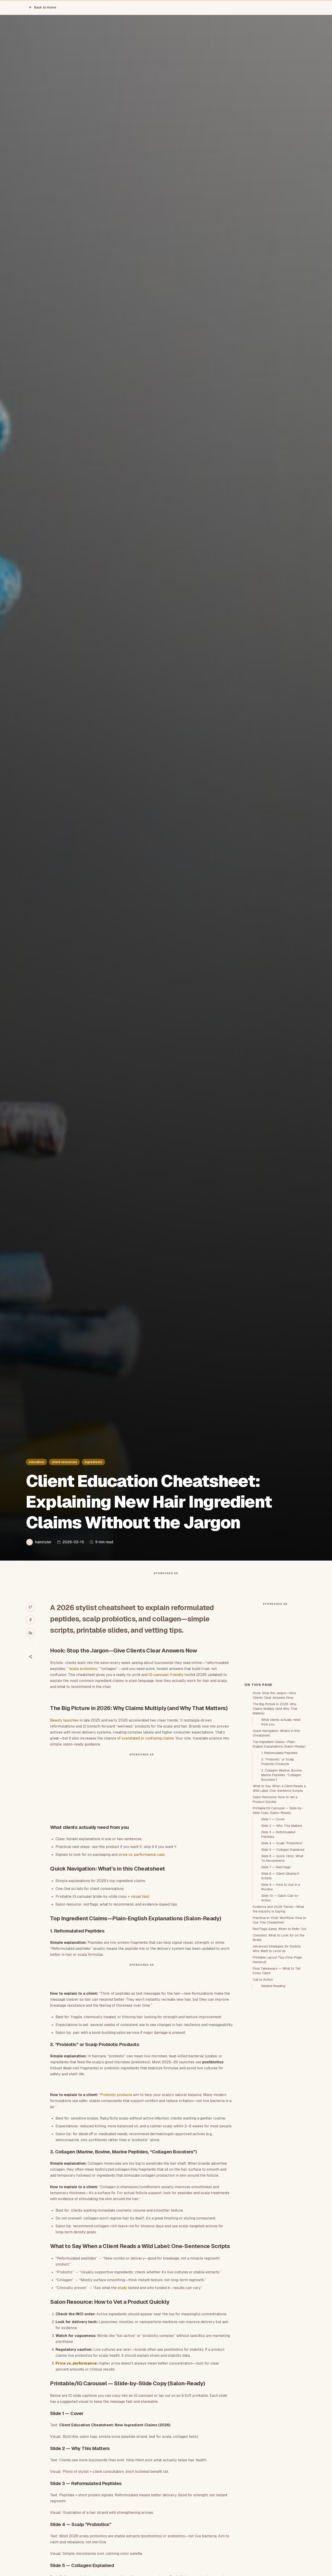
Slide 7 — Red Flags (276, 1950)
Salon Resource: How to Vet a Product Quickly (275, 1882)
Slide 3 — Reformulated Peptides (278, 1917)
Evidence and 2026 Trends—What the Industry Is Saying (278, 1991)
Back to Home (42, 7)
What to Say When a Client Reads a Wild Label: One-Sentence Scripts (279, 1871)
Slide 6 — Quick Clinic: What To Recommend (282, 1941)
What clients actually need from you (280, 1804)
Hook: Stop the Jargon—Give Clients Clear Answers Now (274, 1778)
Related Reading (273, 2069)
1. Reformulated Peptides (279, 1835)
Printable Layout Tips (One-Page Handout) (277, 2042)
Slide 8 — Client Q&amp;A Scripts (280, 1958)
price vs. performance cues (142, 1863)
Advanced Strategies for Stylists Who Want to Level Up (277, 2031)
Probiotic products (116, 2104)
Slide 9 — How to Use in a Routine (280, 1969)
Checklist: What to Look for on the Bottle (278, 2020)
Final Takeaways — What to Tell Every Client (276, 2053)
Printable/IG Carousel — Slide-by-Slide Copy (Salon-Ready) (278, 1893)
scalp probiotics (83, 1677)
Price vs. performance (76, 2372)
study (122, 2297)
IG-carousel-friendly (166, 1683)
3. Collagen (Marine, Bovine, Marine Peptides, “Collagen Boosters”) (281, 1857)
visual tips (139, 1905)
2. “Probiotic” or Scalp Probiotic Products (277, 1844)
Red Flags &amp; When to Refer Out (279, 2011)
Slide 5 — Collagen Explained (282, 1932)
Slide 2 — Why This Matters (281, 1908)
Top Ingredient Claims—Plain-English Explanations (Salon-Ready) (279, 1826)
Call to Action (263, 2062)
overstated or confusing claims (148, 1747)
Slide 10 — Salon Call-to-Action (280, 1980)
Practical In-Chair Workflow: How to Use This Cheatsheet (279, 2002)
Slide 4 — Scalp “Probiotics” (282, 1926)
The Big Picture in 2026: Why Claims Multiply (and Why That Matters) (275, 1791)
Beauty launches (64, 1729)
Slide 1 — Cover (273, 1902)
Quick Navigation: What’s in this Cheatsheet (276, 1815)
